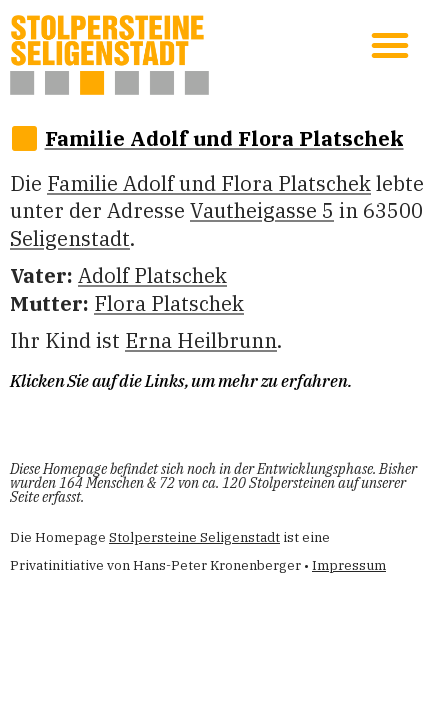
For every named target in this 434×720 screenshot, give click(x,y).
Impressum (349, 565)
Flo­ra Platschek (169, 303)
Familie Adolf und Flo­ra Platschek (224, 138)
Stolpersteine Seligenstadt (194, 537)
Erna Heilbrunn (201, 340)
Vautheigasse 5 (262, 210)
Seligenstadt (70, 238)
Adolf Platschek (152, 275)
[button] (390, 45)
